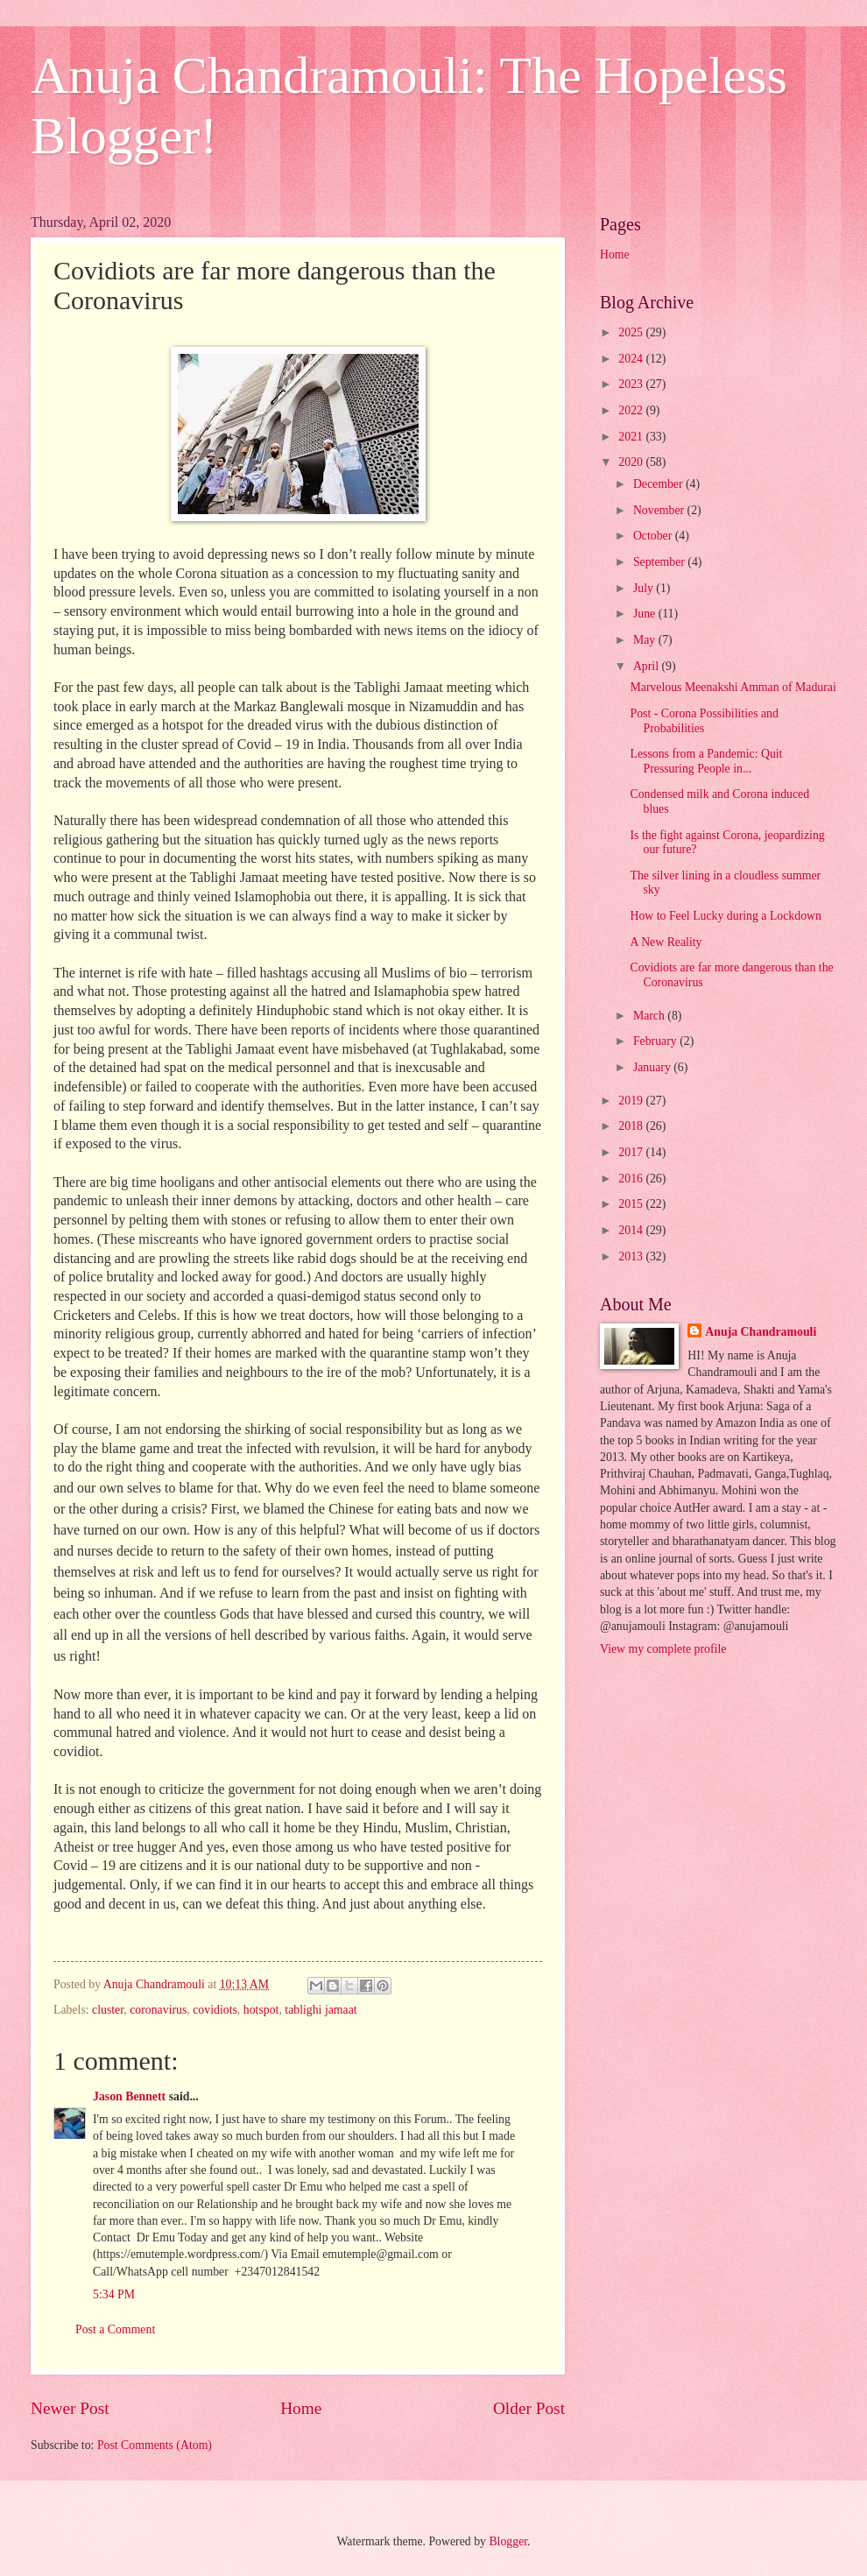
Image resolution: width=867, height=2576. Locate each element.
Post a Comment (115, 2329)
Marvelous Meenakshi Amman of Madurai (732, 687)
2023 (631, 384)
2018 (631, 1126)
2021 (631, 436)
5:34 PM (114, 2294)
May (646, 639)
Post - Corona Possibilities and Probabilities (704, 721)
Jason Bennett (129, 2096)
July (644, 588)
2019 (631, 1100)
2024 (631, 358)
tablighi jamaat (320, 2009)
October (654, 535)
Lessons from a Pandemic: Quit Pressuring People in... (706, 761)
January (653, 1067)
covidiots (215, 2009)
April (647, 666)
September (660, 561)
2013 (631, 1256)
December (659, 483)
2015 (631, 1203)
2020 (631, 462)
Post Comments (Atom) (154, 2445)
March (650, 1015)
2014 (631, 1230)
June (646, 613)
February (656, 1041)
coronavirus (158, 2009)
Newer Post (70, 2408)
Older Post (529, 2408)
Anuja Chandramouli (760, 1331)
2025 (631, 332)
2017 (631, 1152)
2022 (631, 410)
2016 (631, 1178)
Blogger (508, 2541)
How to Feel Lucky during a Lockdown (725, 915)
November (660, 510)
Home (300, 2408)
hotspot (261, 2009)
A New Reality (665, 942)
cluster (107, 2009)
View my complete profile (663, 1648)
